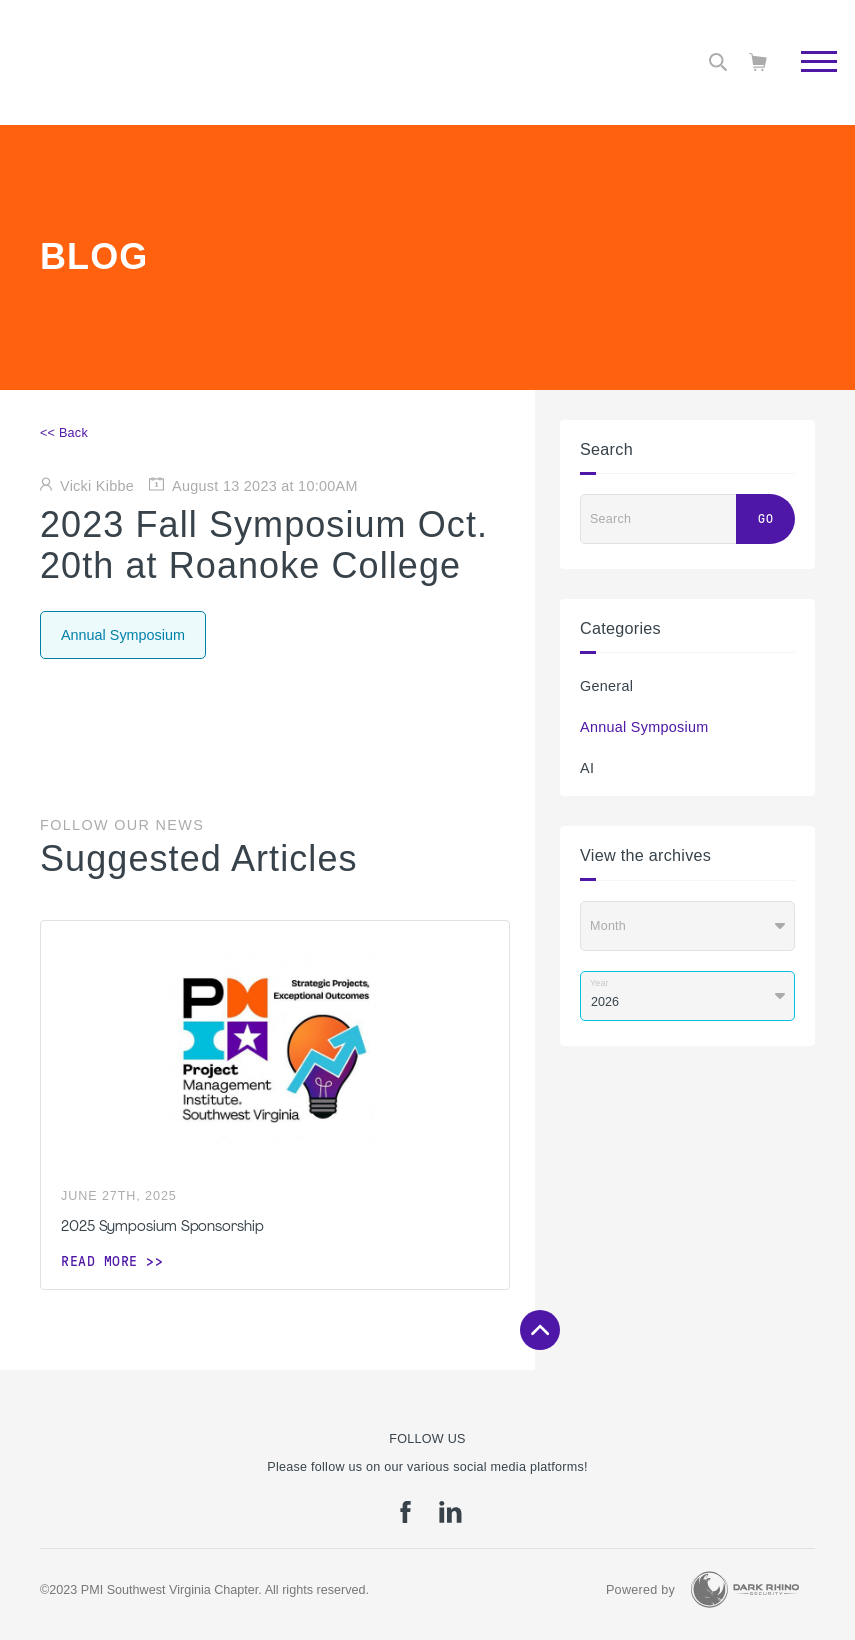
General (606, 686)
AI (587, 768)
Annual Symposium (644, 727)
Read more (99, 1261)
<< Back (64, 433)
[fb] (405, 1519)
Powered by (640, 1590)
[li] (450, 1519)
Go (765, 519)
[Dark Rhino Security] (745, 1589)
